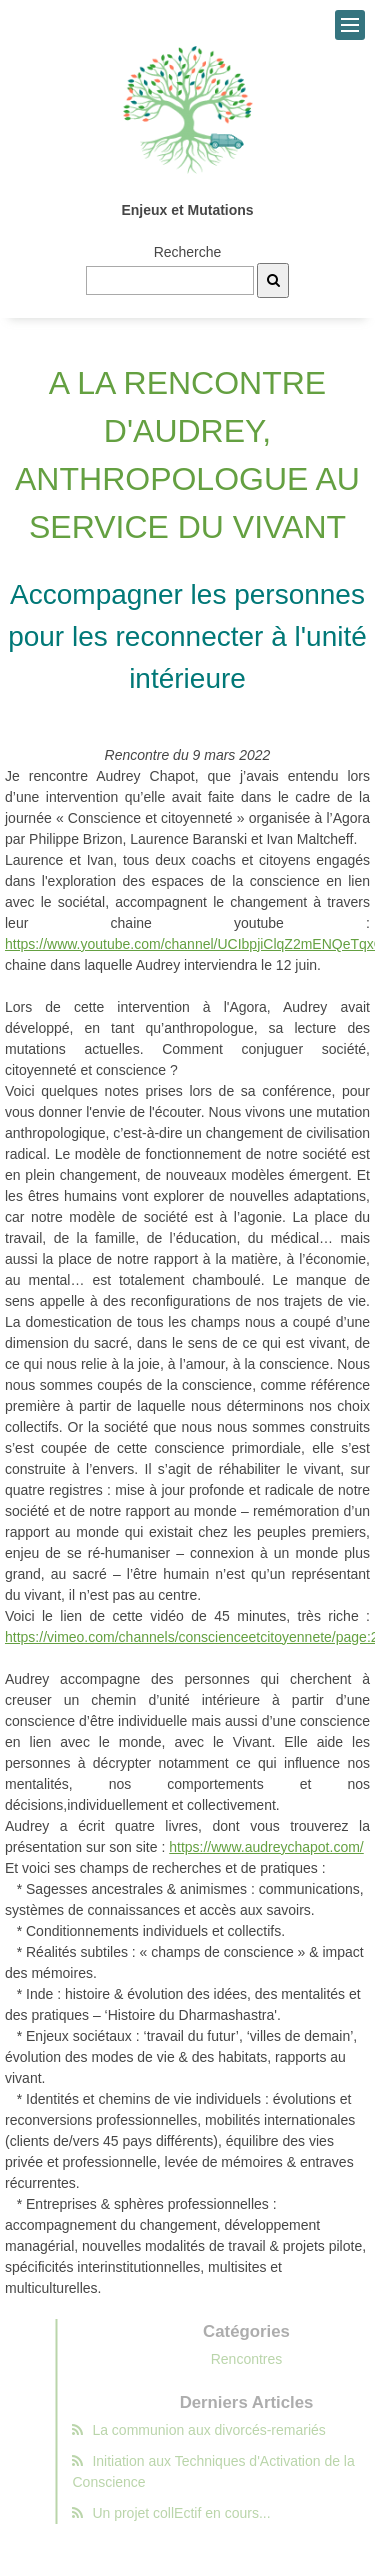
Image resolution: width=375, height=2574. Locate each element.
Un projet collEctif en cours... (192, 2513)
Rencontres (268, 2359)
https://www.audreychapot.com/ (266, 1847)
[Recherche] (273, 280)
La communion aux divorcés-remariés (219, 2430)
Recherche (188, 252)
